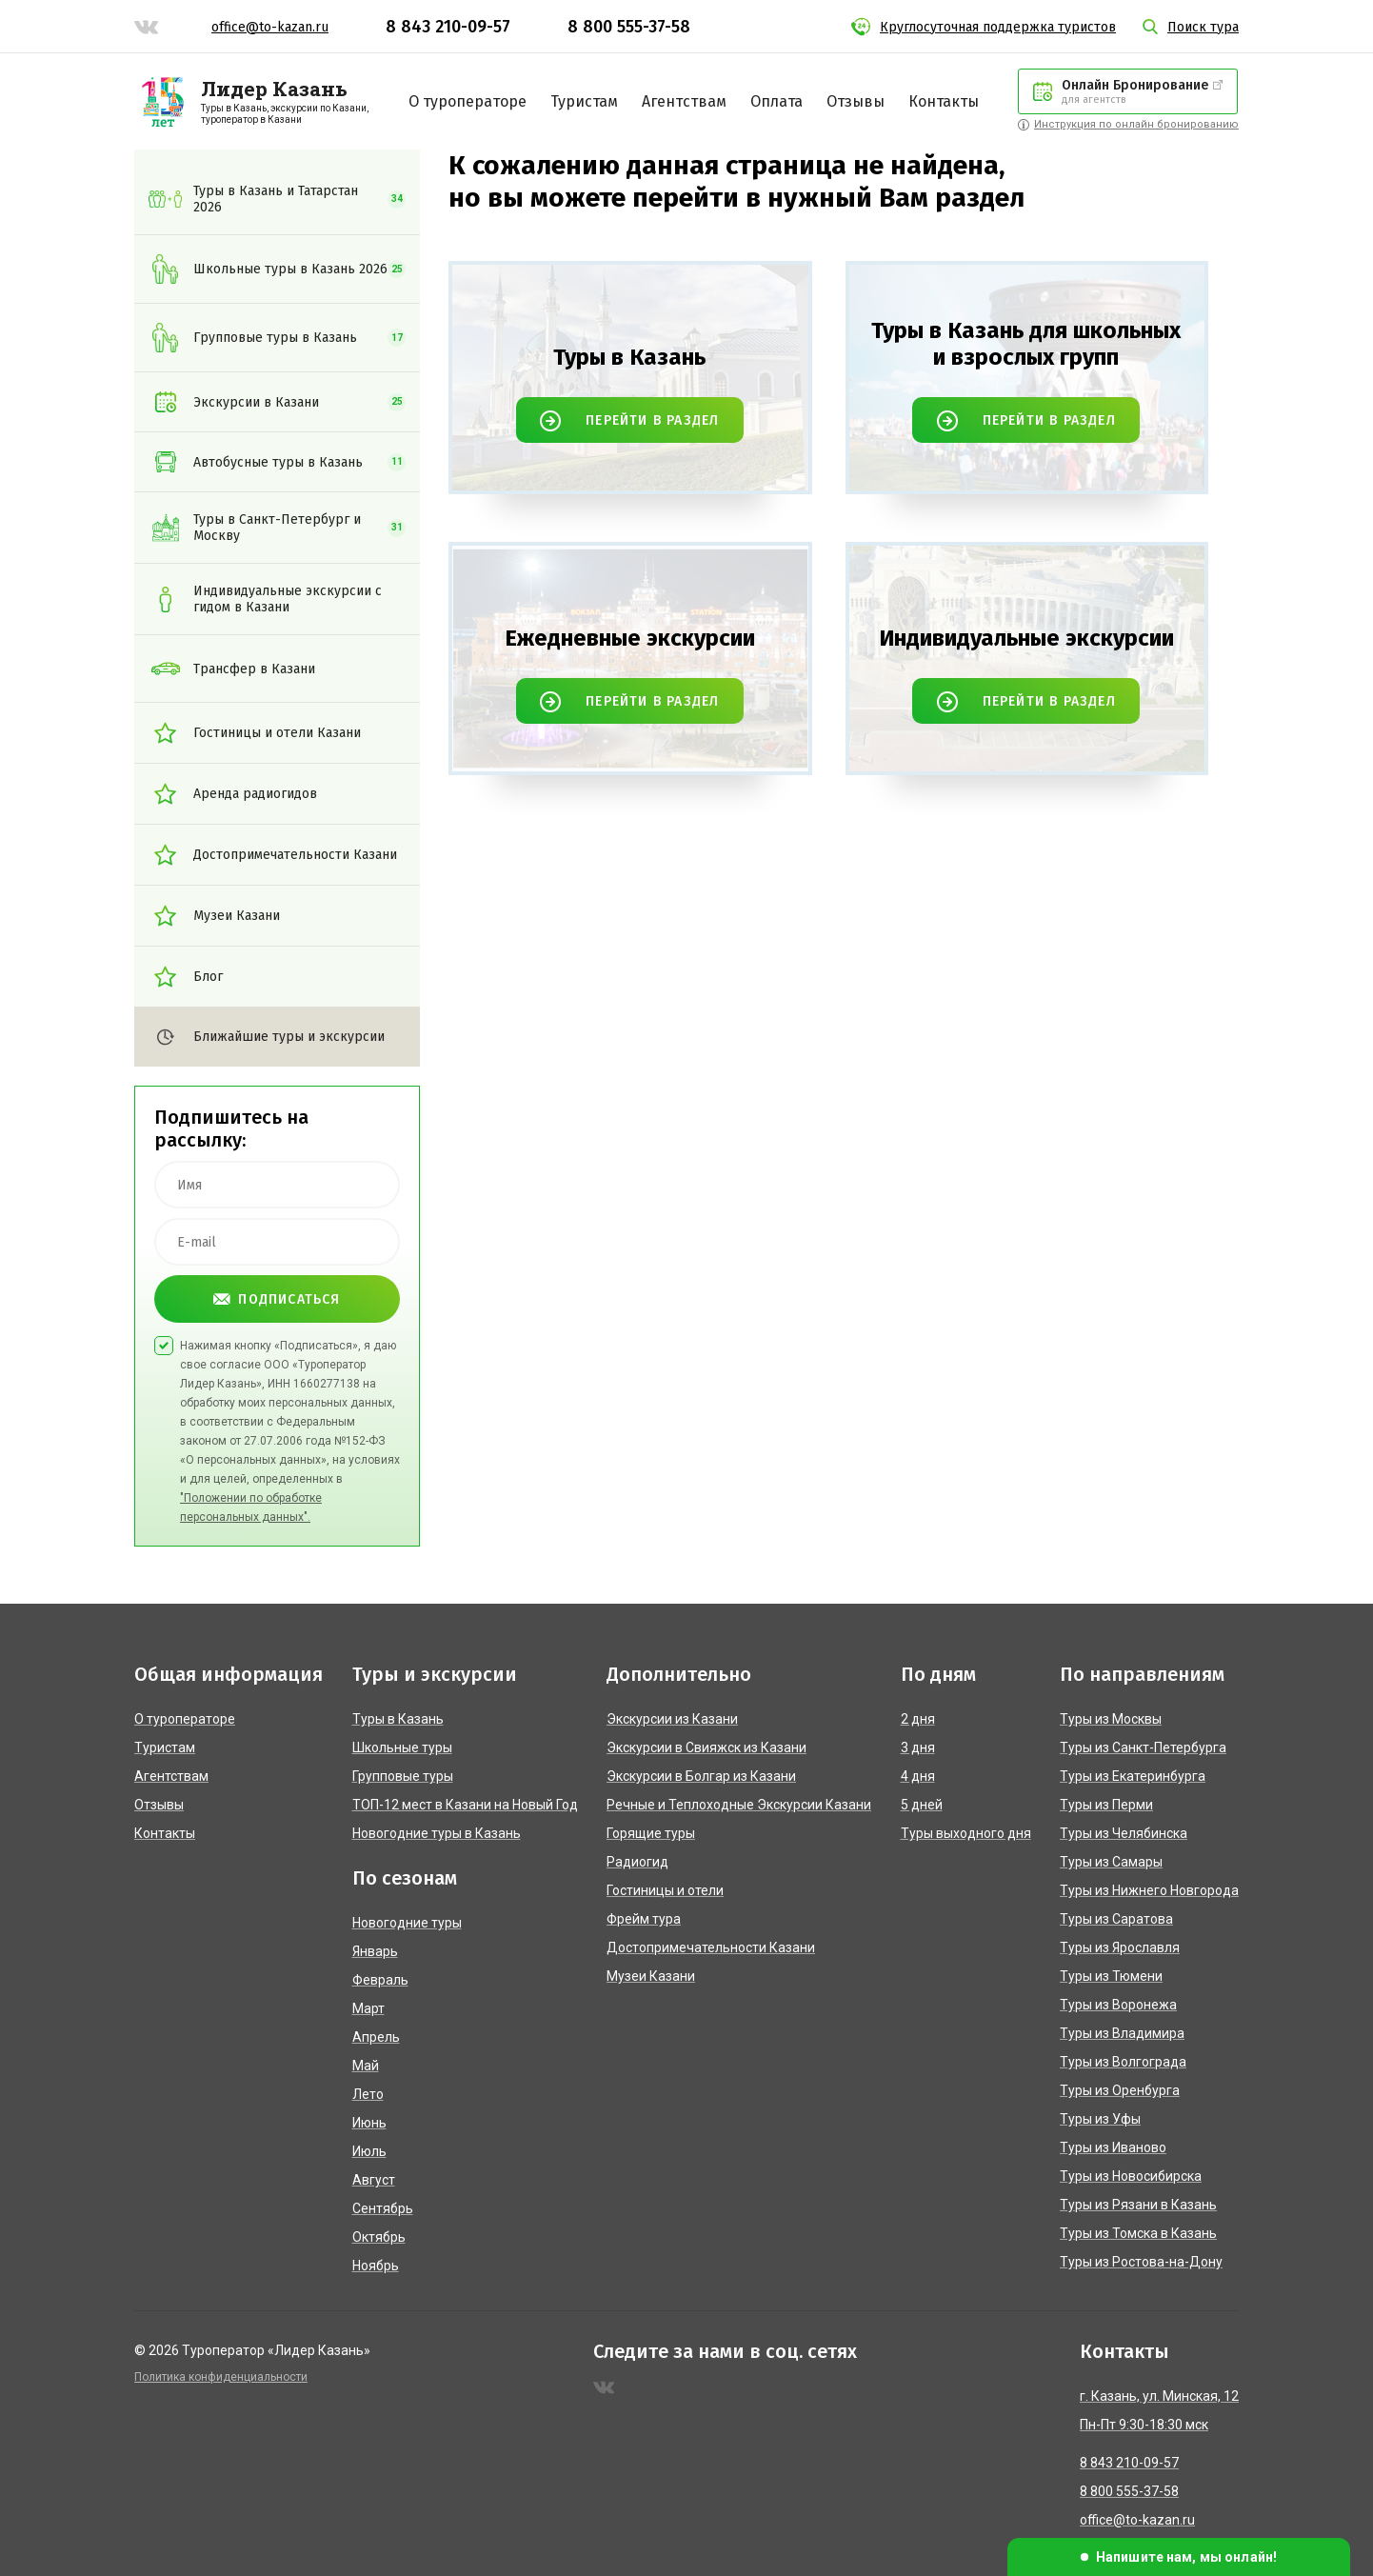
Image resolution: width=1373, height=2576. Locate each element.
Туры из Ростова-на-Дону (1141, 2261)
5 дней (922, 1804)
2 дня (918, 1719)
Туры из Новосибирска (1131, 2176)
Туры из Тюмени (1111, 1976)
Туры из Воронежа (1118, 2004)
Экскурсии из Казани (672, 1719)
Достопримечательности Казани (711, 1947)
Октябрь (379, 2237)
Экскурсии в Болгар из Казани (701, 1776)
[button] (1178, 2557)
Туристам (584, 101)
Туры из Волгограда (1123, 2061)
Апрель (376, 2037)
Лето (368, 2094)
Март (368, 2008)
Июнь (369, 2122)
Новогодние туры (407, 1922)
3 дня (918, 1747)
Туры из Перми (1106, 1804)
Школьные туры (402, 1747)
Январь (375, 1951)
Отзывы (855, 101)
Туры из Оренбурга (1120, 2090)
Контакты (943, 101)
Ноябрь (375, 2265)
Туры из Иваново (1113, 2147)
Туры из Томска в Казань (1138, 2233)
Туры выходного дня (966, 1833)
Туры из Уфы (1100, 2119)
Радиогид (637, 1861)
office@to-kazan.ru (269, 27)
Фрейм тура (644, 1919)
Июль (369, 2151)
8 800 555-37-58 (628, 26)
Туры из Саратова (1116, 1919)
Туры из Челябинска (1123, 1833)
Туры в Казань (398, 1719)
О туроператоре (467, 101)
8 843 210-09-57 (448, 26)
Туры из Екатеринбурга (1132, 1776)
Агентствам (684, 101)
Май (365, 2065)
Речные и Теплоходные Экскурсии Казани (739, 1804)
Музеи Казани (651, 1976)
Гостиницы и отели (665, 1890)
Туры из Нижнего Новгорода (1149, 1890)
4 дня (918, 1776)
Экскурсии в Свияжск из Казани (706, 1747)
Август (373, 2179)
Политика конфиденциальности (221, 2377)
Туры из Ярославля (1120, 1947)
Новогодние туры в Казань (436, 1833)
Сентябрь (382, 2208)
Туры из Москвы (1111, 1719)
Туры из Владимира (1122, 2033)
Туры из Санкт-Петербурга (1143, 1747)
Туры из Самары (1111, 1861)
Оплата (776, 101)
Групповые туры (402, 1776)
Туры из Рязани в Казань (1138, 2204)
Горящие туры (651, 1833)
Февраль (380, 1979)
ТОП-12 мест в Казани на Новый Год (465, 1804)
